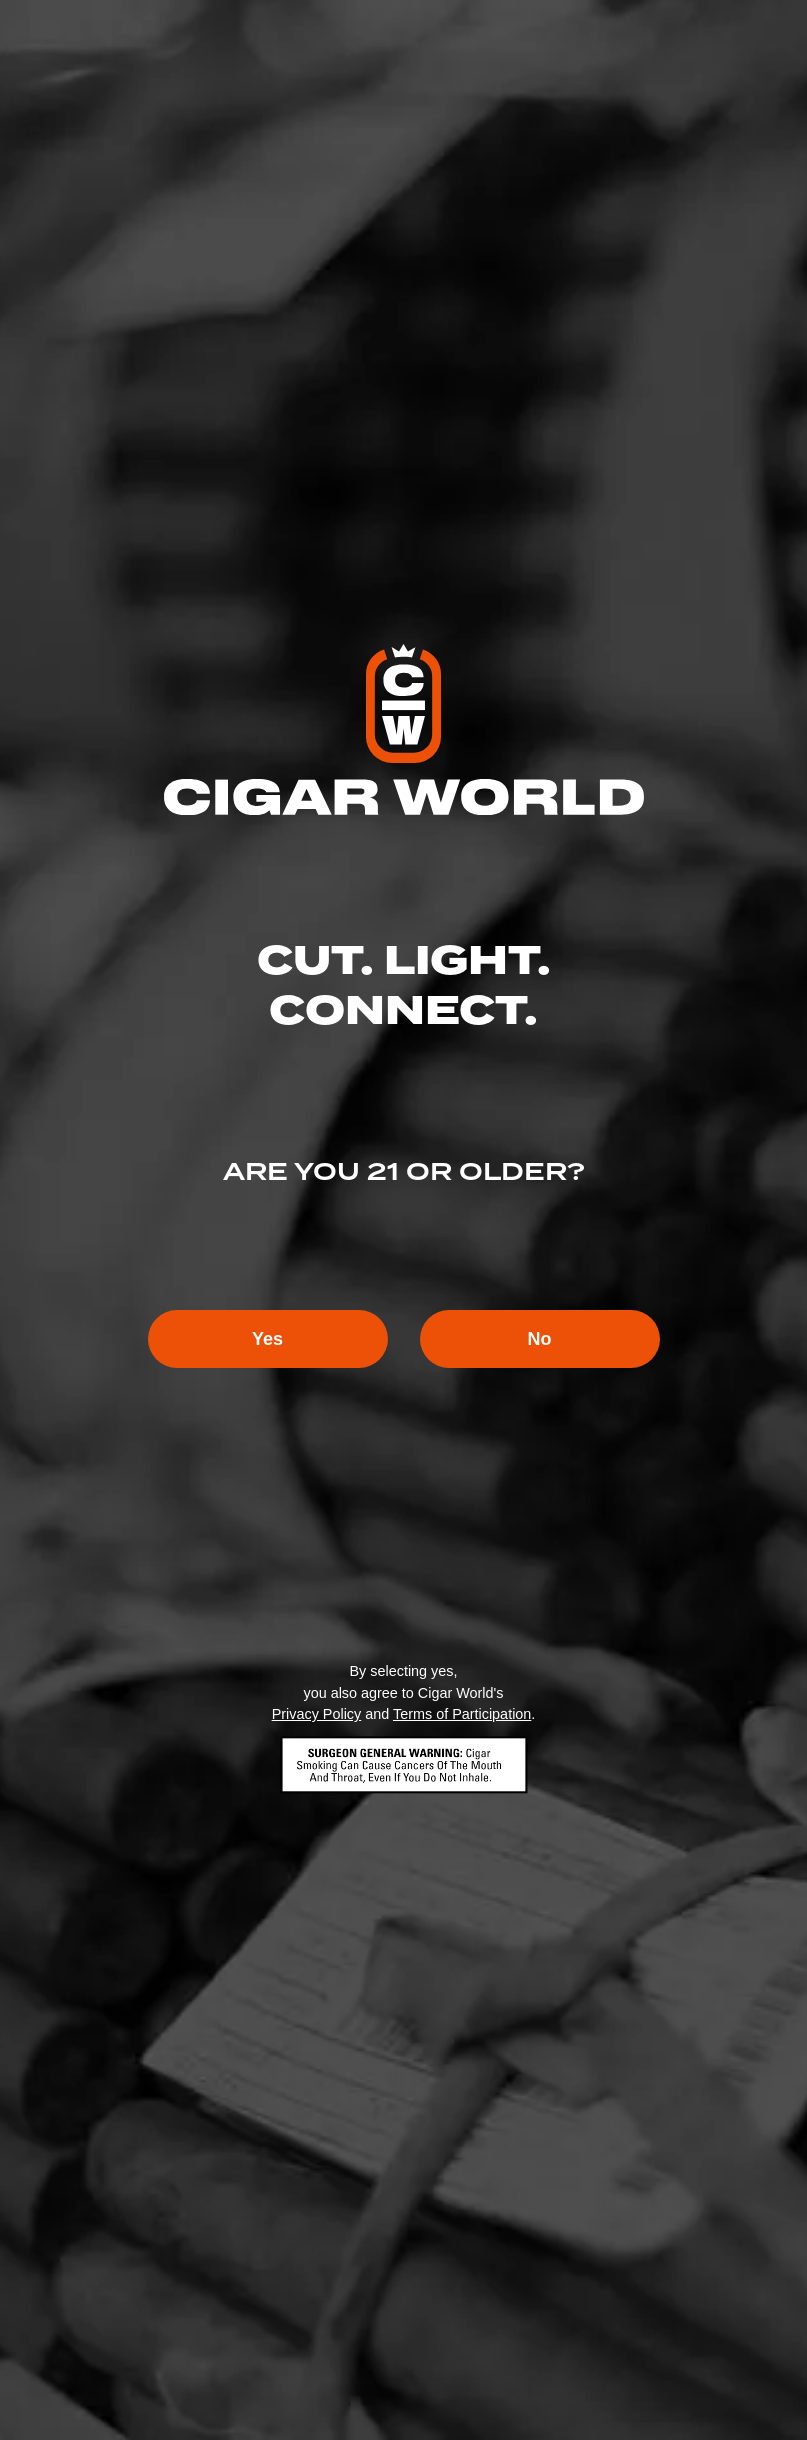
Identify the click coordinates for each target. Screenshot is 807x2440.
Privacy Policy (317, 1714)
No (540, 1339)
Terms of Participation (462, 1714)
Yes (267, 1339)
